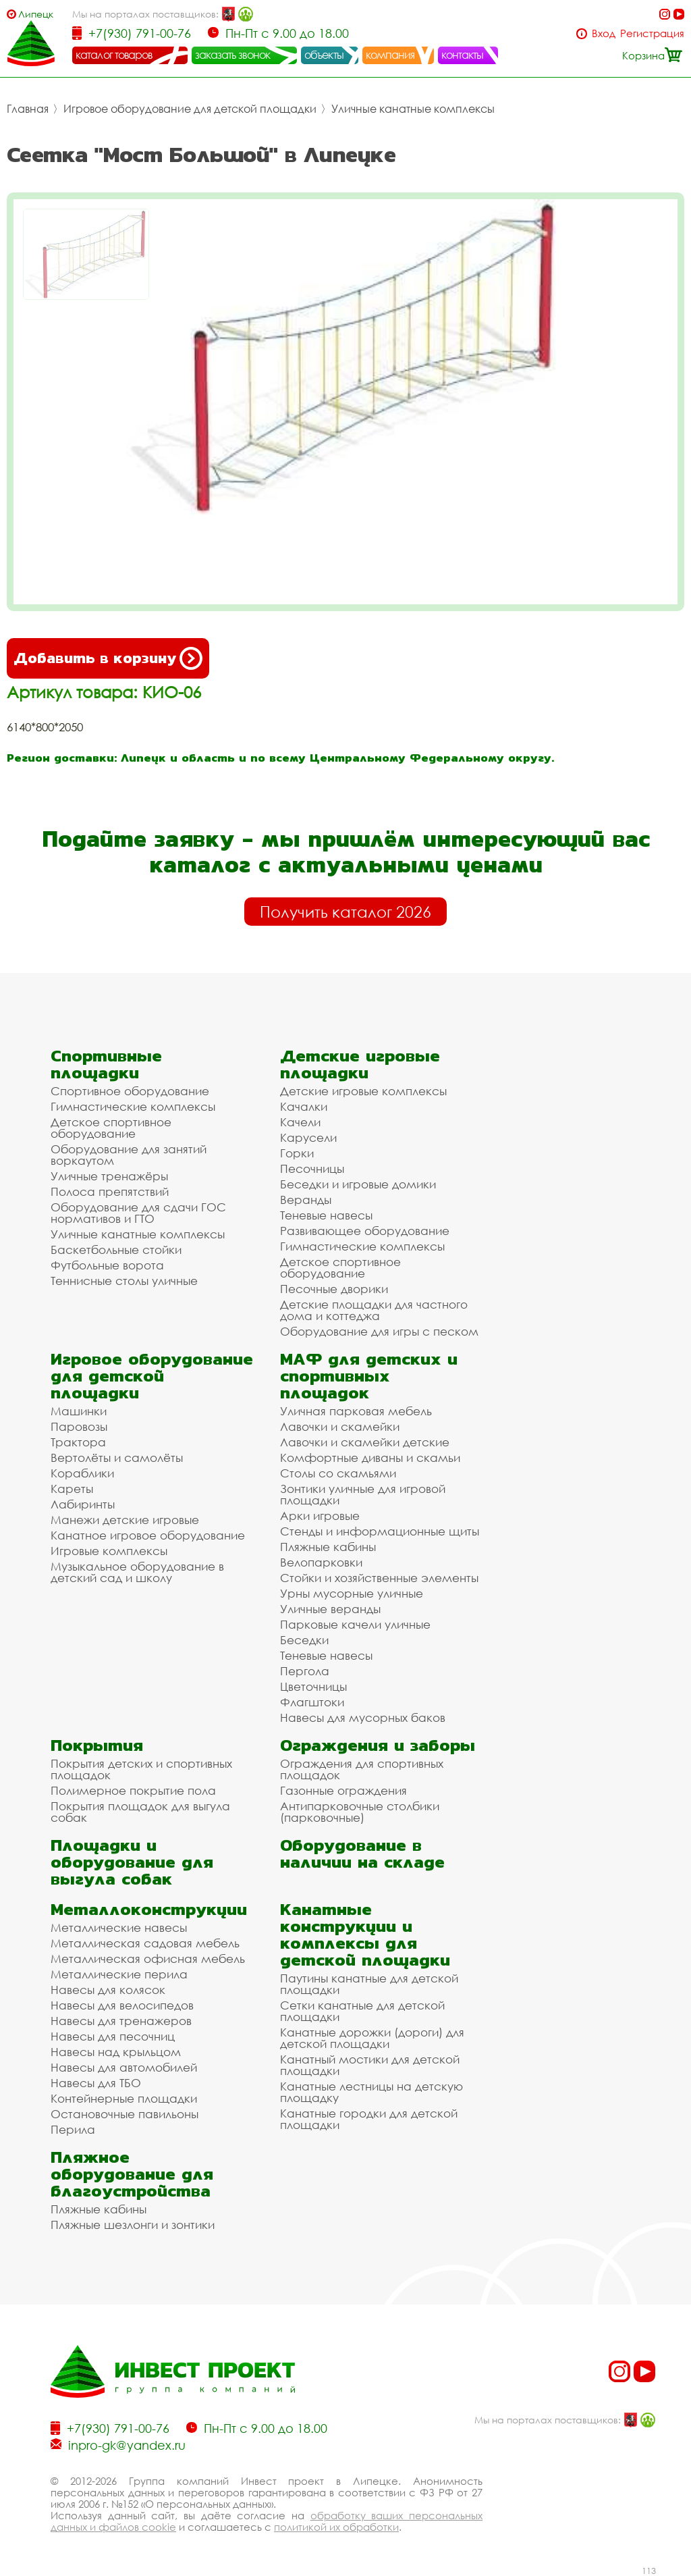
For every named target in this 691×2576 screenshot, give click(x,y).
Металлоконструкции (149, 1909)
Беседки (304, 1640)
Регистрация (652, 33)
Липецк (35, 14)
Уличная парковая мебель (356, 1411)
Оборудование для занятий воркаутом (128, 1154)
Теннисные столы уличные (124, 1280)
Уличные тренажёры (109, 1176)
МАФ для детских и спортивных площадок (369, 1375)
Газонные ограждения (343, 1790)
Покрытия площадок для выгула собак (140, 1811)
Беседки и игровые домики (358, 1184)
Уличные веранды (330, 1608)
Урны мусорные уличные (351, 1593)
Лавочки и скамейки (339, 1426)
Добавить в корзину (107, 658)
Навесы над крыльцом (116, 2051)
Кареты (72, 1488)
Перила (73, 2129)
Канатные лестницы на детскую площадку (371, 2091)
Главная (28, 108)
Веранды (305, 1199)
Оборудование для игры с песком (379, 1331)
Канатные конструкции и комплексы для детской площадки (365, 1934)
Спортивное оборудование (130, 1091)
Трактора (78, 1442)
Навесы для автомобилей (124, 2067)
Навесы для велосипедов (122, 2005)
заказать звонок (233, 54)
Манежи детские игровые (125, 1519)
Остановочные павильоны (124, 2114)
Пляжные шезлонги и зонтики (133, 2224)
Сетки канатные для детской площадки (362, 2010)
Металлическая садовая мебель (145, 1943)
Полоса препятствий (110, 1191)
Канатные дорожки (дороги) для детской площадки (372, 2037)
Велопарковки (321, 1562)
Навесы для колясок (108, 1989)
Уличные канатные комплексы (413, 108)
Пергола (304, 1671)
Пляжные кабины (328, 1546)
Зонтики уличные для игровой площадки (362, 1494)
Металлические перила (119, 1974)
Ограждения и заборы (377, 1745)
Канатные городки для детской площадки (369, 2118)
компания (390, 54)
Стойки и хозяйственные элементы (379, 1577)
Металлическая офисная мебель (148, 1958)
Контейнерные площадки (124, 2098)
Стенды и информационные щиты (379, 1531)
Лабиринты (83, 1504)
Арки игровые (320, 1515)
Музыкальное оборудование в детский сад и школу (137, 1571)
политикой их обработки (336, 2527)
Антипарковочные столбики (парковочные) (359, 1811)
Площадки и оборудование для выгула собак (132, 1862)
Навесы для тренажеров (121, 2020)
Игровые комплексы (109, 1550)
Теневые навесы (326, 1215)
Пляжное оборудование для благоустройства (132, 2174)
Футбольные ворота (107, 1265)
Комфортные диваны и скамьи (370, 1457)
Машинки (79, 1411)
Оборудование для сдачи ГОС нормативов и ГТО (138, 1212)
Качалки (303, 1106)
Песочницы (312, 1168)
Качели (300, 1122)
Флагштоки (312, 1702)
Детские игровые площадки (360, 1064)
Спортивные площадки (106, 1064)
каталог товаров (114, 54)
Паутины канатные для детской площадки (369, 1983)
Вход (603, 33)
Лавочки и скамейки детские (364, 1442)
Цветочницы (313, 1686)
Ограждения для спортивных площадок (361, 1769)
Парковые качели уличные (355, 1624)
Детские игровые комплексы (363, 1091)
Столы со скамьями (338, 1473)
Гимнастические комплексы (133, 1106)
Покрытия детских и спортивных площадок (141, 1769)
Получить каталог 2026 (345, 911)
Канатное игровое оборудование (148, 1535)
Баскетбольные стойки (116, 1249)
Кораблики (82, 1473)
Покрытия (97, 1745)
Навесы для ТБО (96, 2082)
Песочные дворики (334, 1288)
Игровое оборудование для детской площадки (189, 108)
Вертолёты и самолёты (117, 1457)
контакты (462, 54)
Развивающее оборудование (364, 1230)
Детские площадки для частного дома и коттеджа (374, 1309)
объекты (323, 54)
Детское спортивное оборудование (111, 1127)
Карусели (308, 1137)
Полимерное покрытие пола (133, 1790)
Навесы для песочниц (113, 2036)
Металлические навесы (119, 1927)
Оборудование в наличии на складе (362, 1853)
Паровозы (79, 1426)
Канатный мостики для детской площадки (370, 2064)
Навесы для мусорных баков (362, 1717)
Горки (297, 1153)
